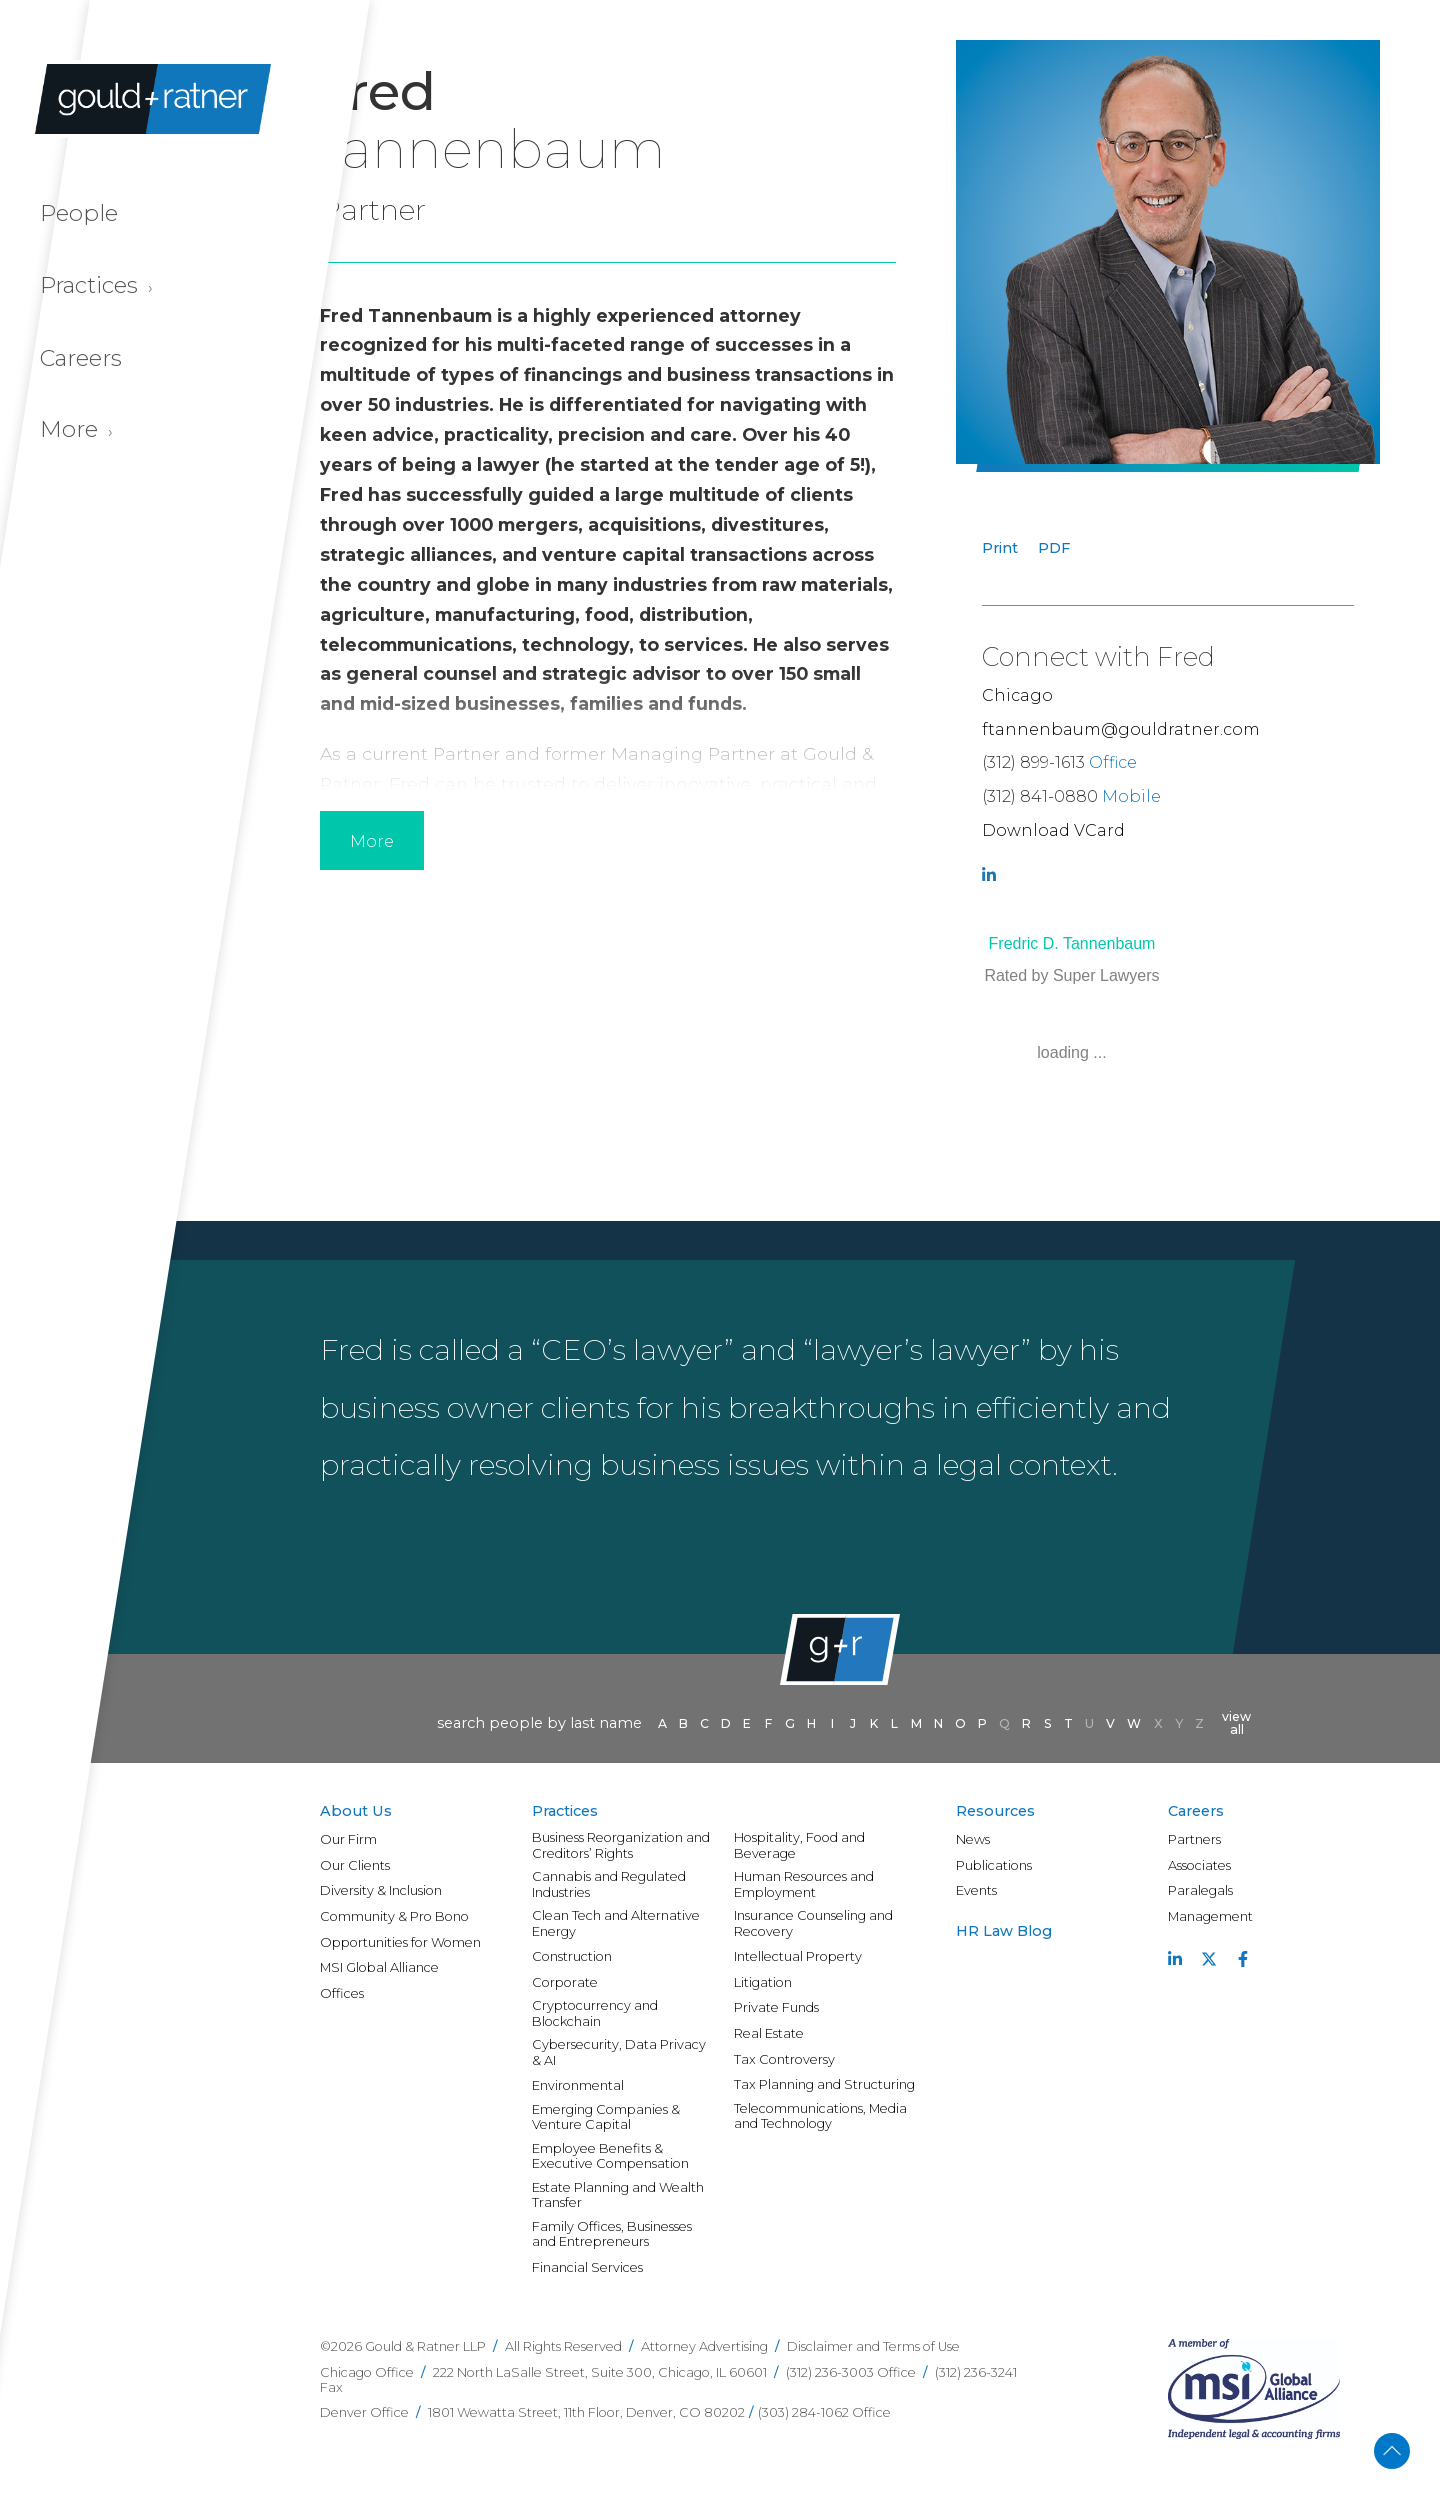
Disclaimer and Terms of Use (873, 2346)
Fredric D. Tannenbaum (1072, 943)
